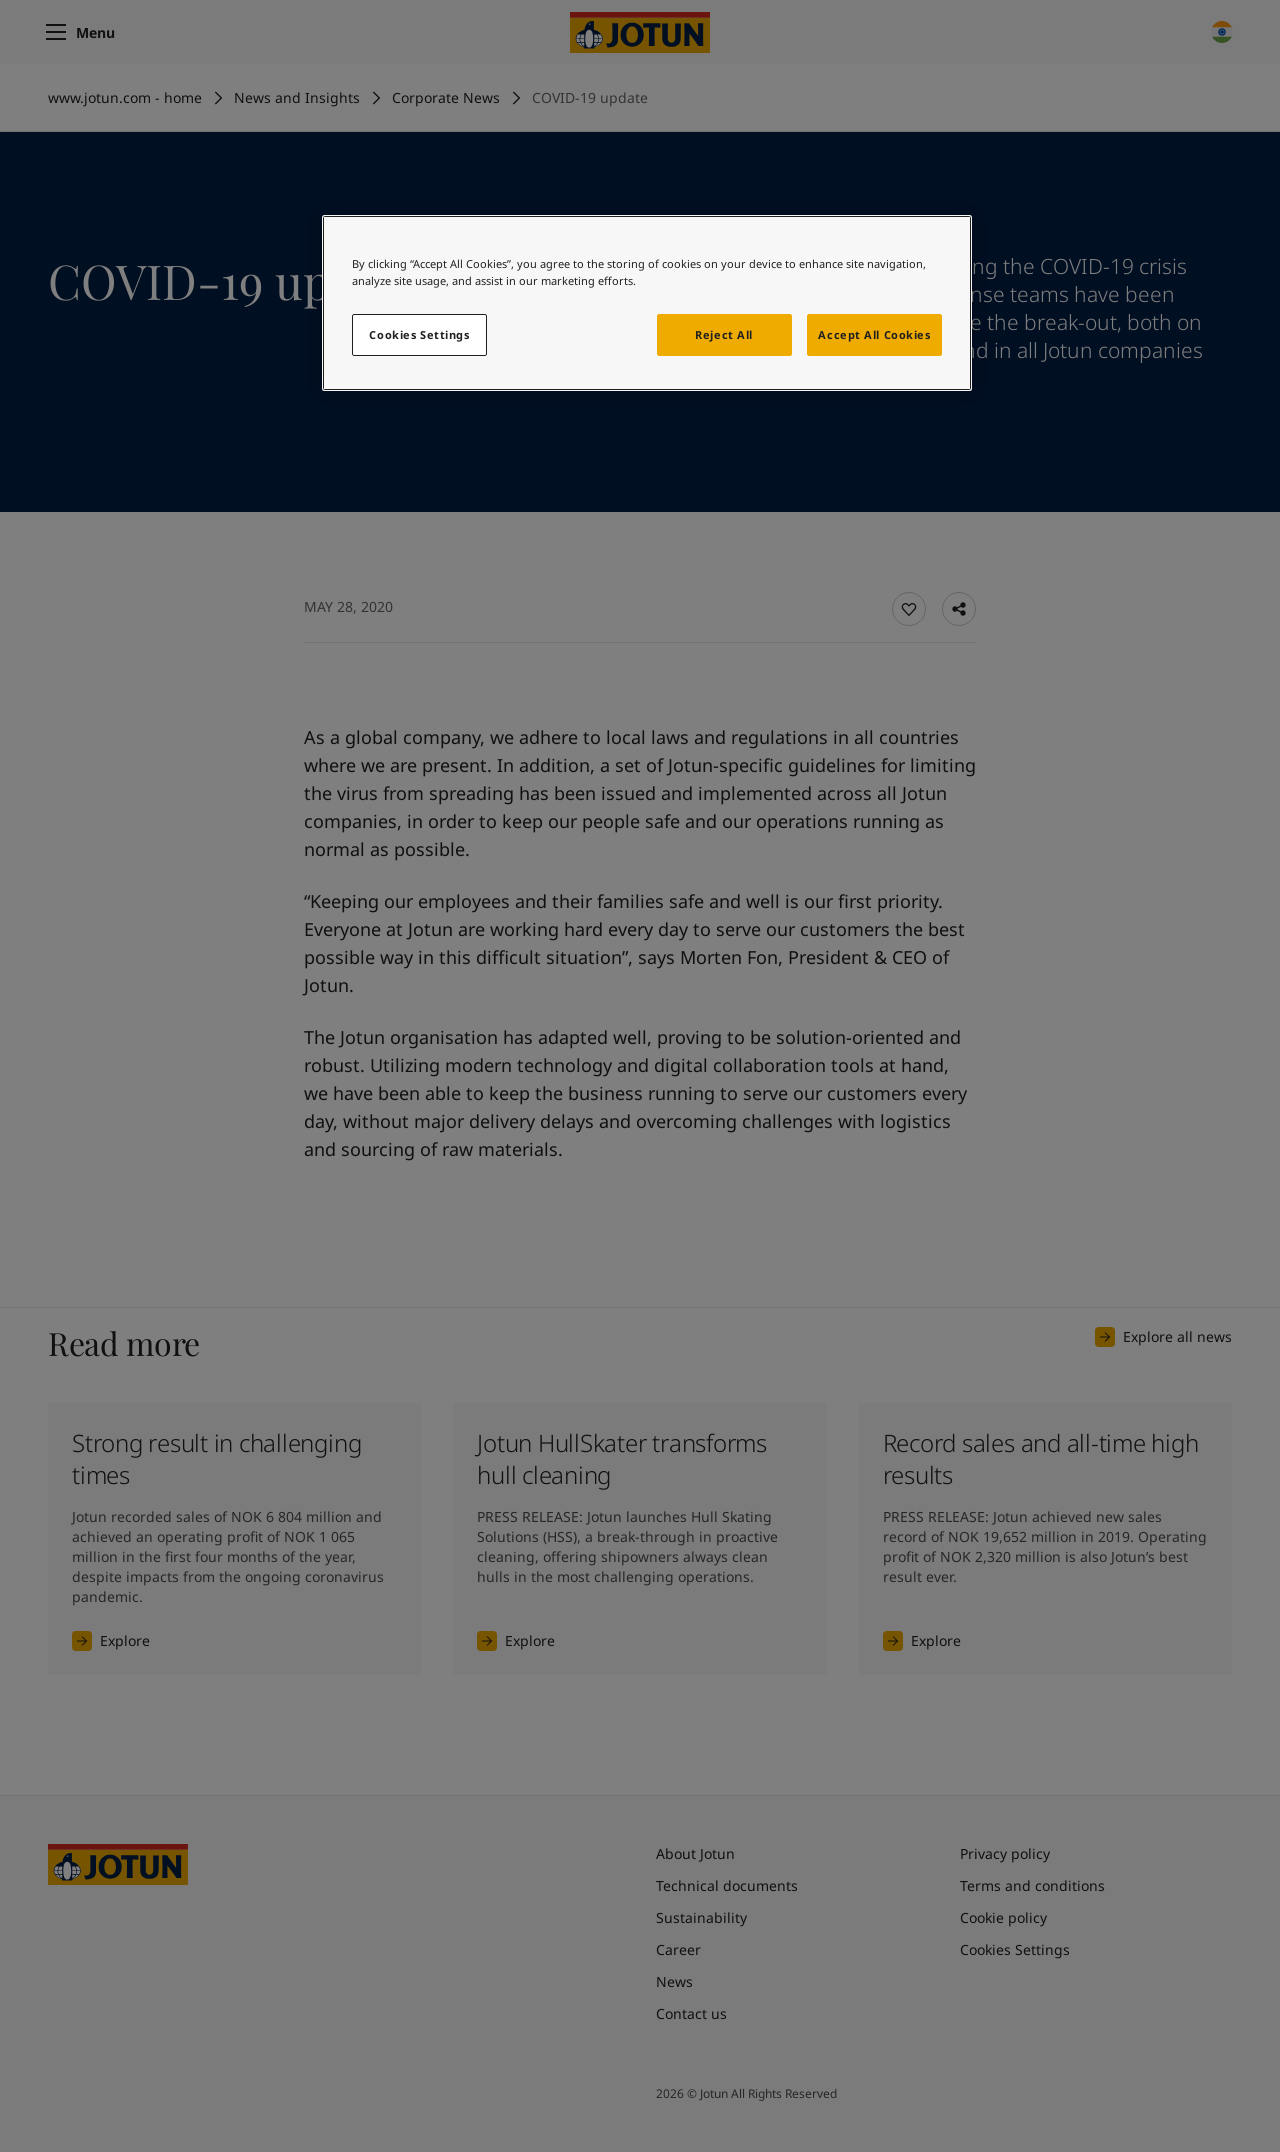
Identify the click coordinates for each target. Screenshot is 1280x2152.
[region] (647, 303)
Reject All (724, 334)
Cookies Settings (419, 334)
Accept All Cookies (874, 334)
